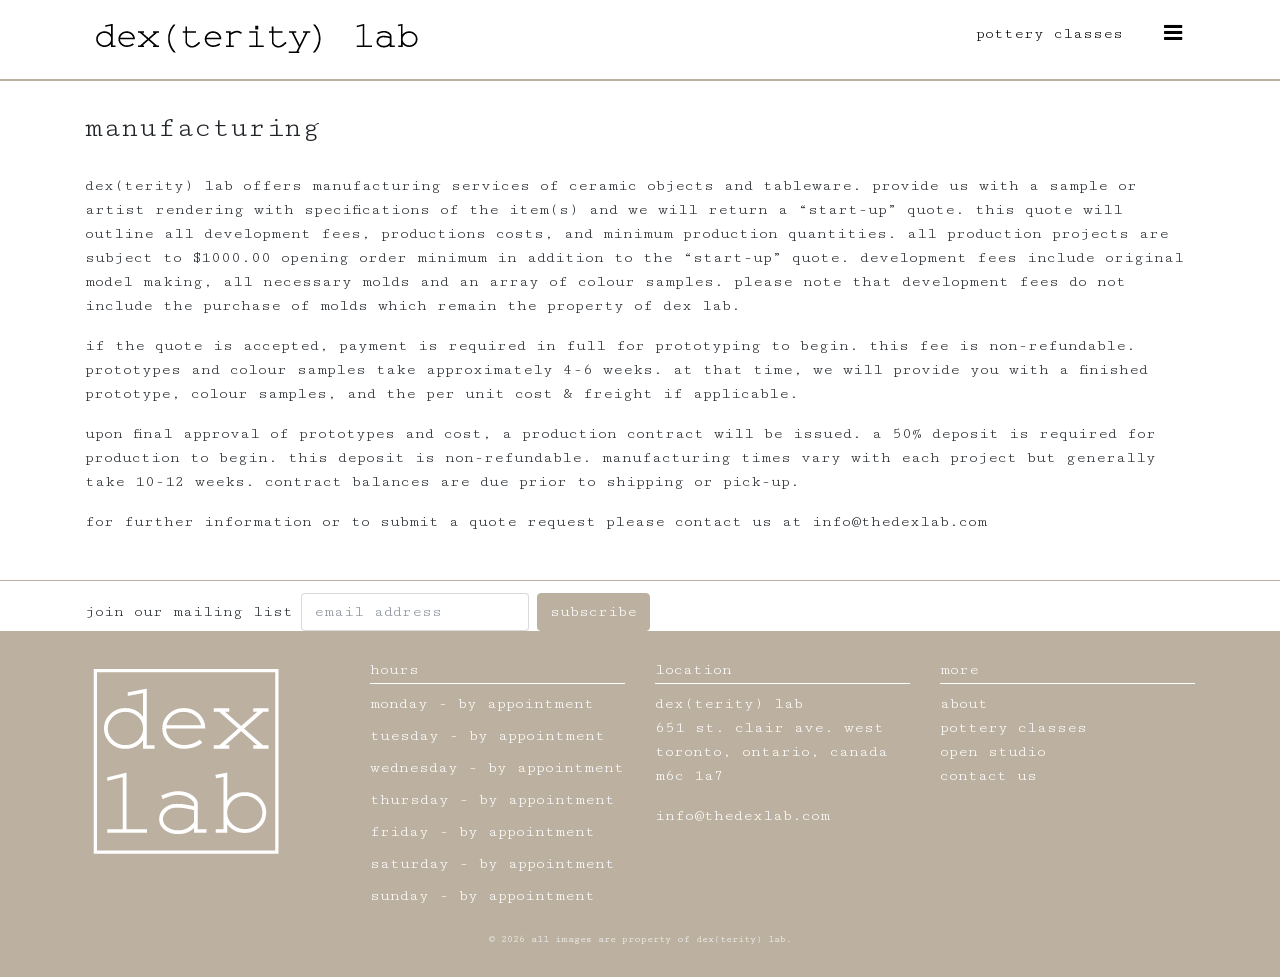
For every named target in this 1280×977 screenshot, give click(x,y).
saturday (409, 863)
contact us (988, 775)
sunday (399, 895)
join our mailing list (189, 611)
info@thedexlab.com (742, 815)
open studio (993, 751)
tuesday (404, 735)
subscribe (593, 611)
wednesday (414, 767)
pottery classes (1049, 33)
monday (399, 703)
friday (399, 831)
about (964, 703)
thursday (409, 799)
